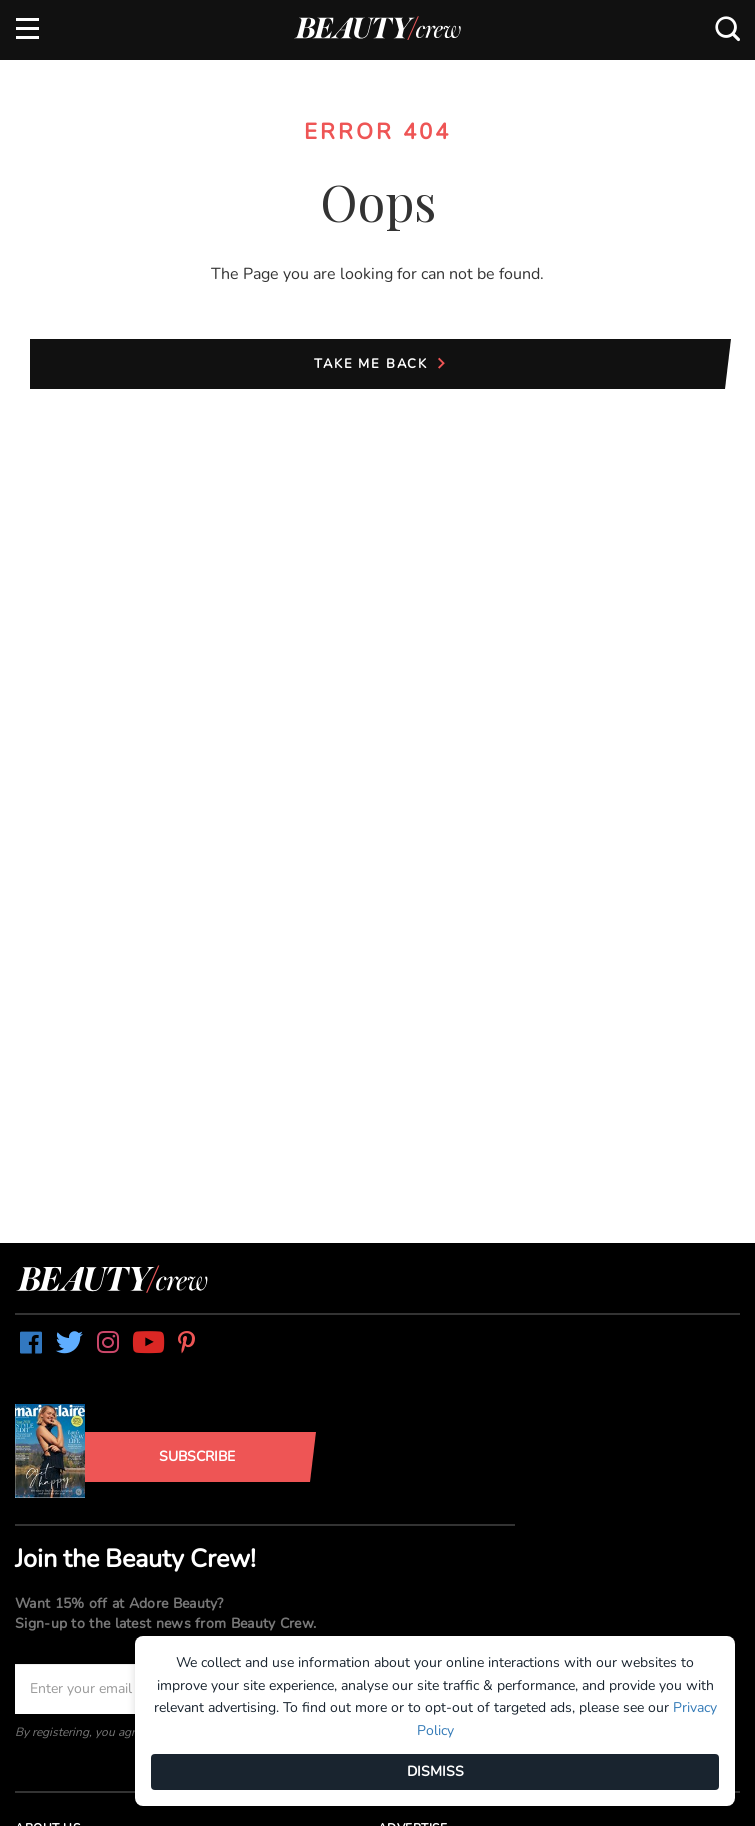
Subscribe (197, 1456)
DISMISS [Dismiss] (435, 1771)
